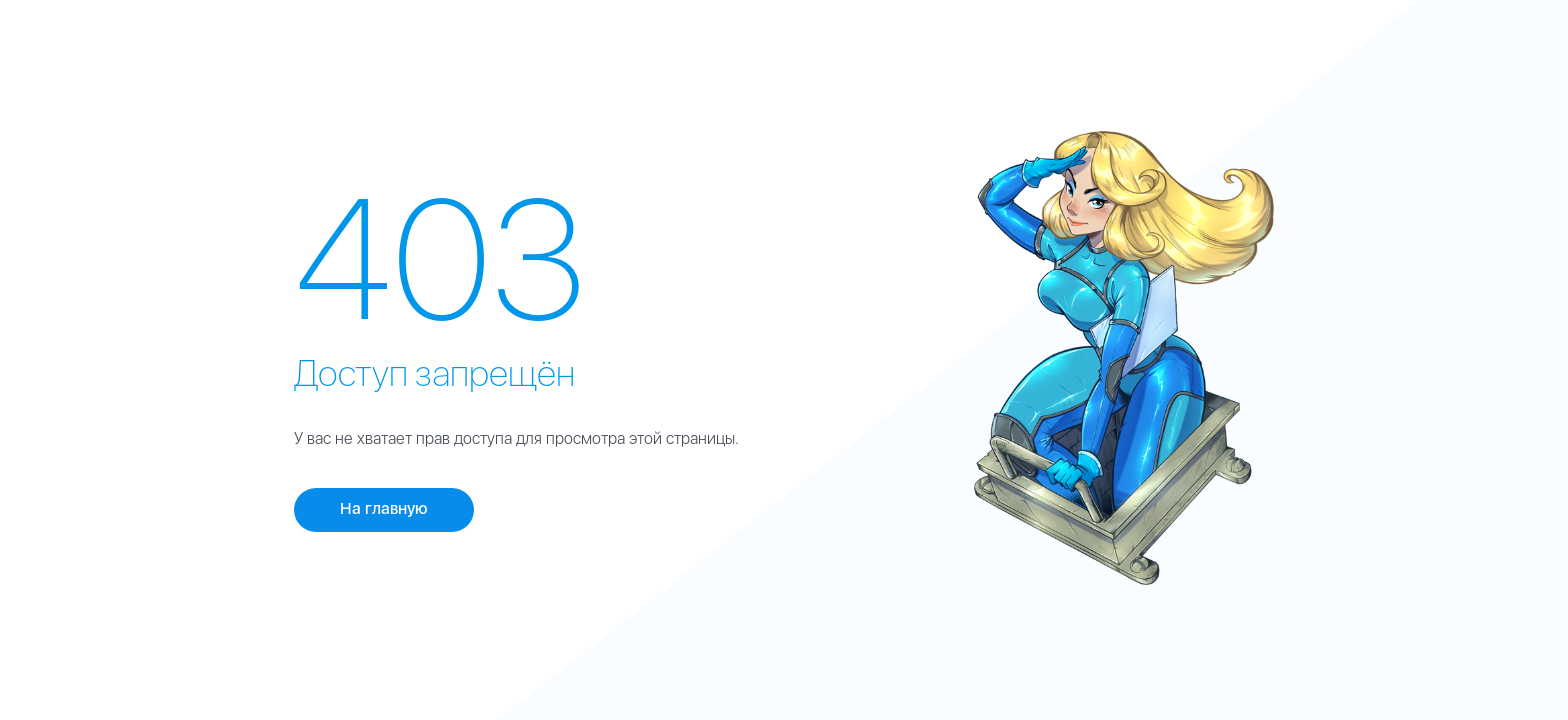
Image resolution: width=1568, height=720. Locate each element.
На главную (384, 508)
